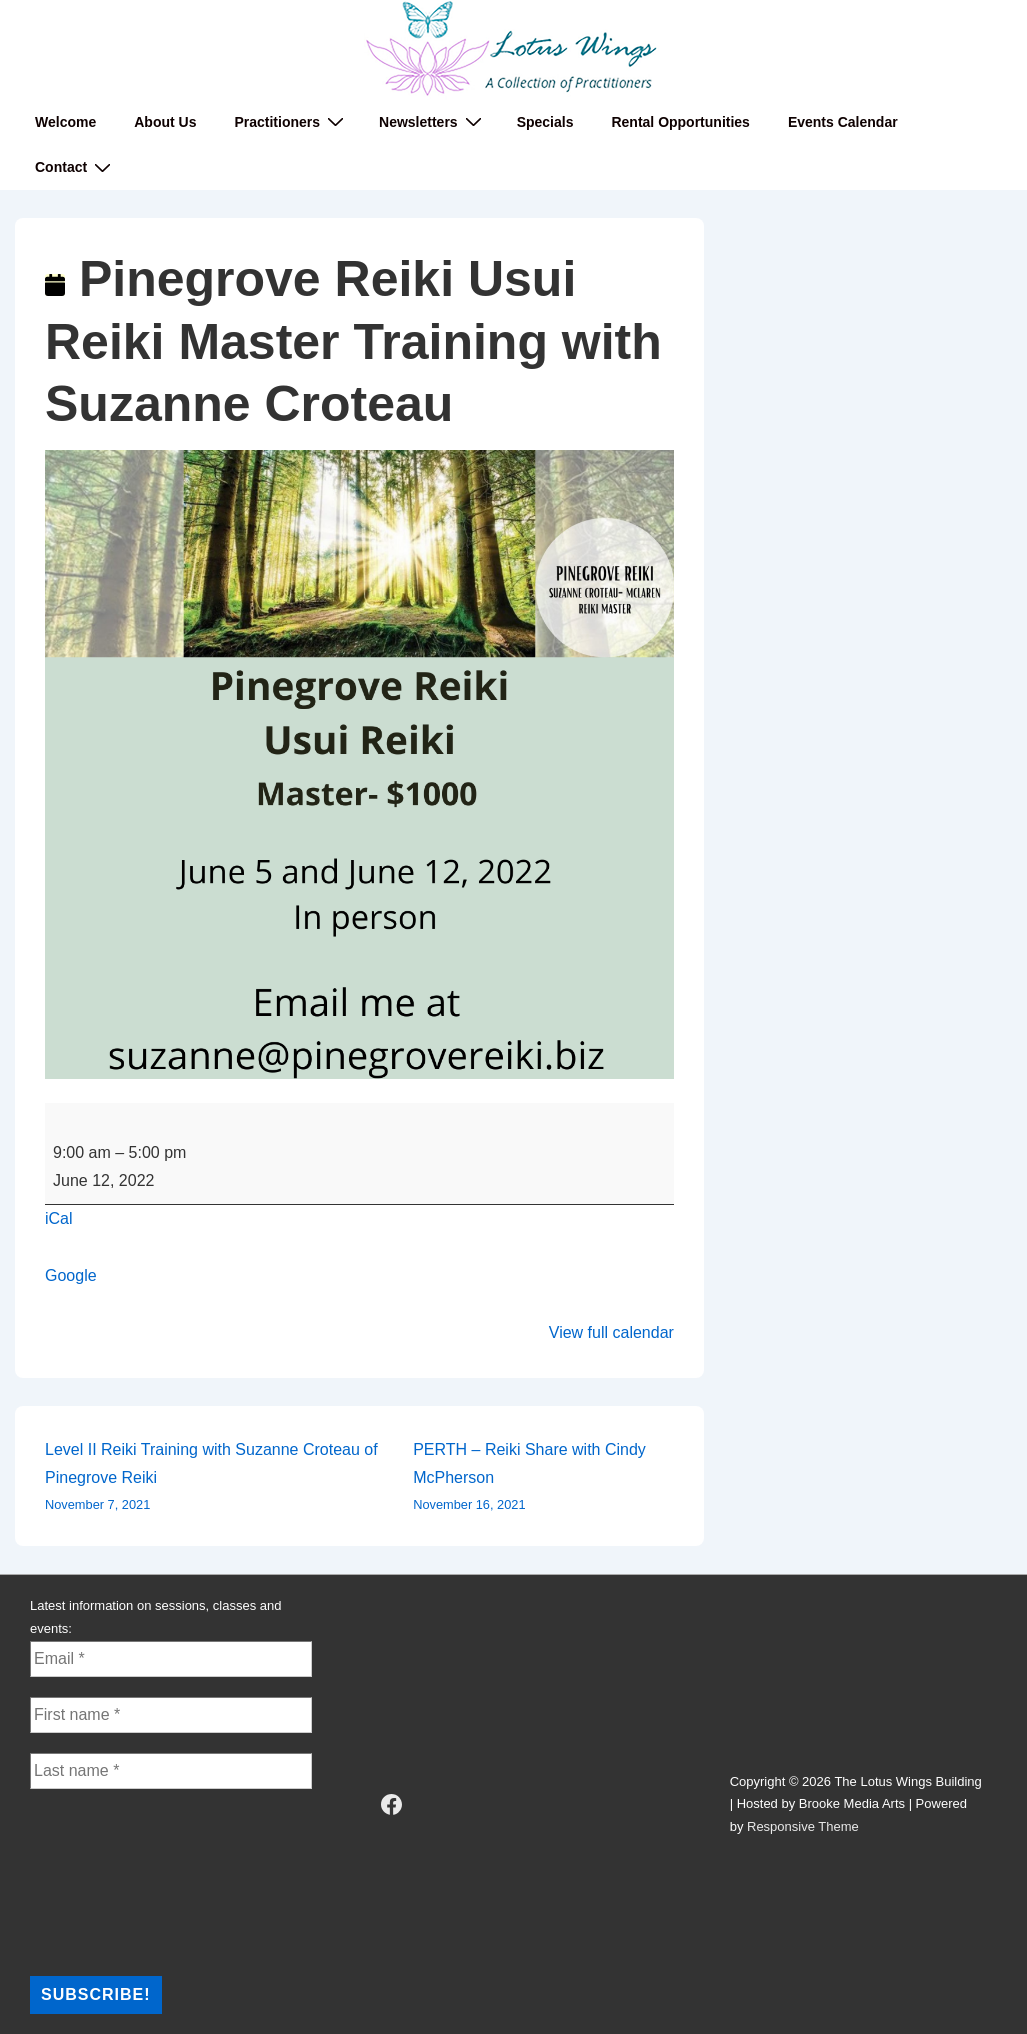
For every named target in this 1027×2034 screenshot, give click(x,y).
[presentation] (112, 1881)
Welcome (65, 122)
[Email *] (171, 1659)
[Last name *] (171, 1771)
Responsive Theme (803, 1826)
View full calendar (611, 1332)
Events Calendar (843, 122)
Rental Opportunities (680, 122)
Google (71, 1275)
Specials (545, 122)
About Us (165, 122)
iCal (59, 1218)
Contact (75, 167)
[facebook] (391, 1805)
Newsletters (433, 121)
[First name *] (171, 1715)
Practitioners (291, 121)
